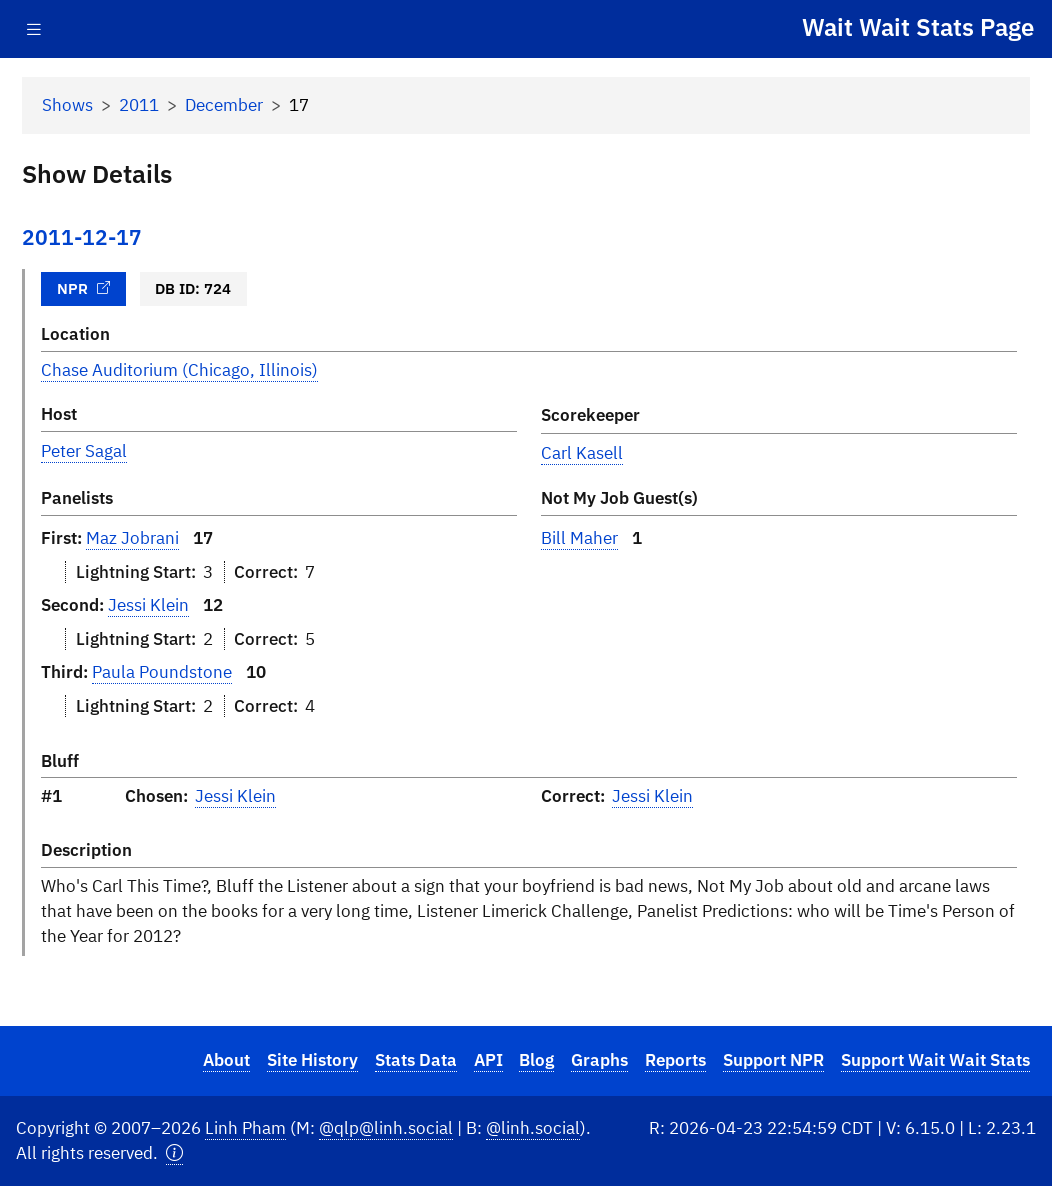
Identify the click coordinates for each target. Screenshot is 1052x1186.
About (226, 1060)
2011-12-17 (82, 237)
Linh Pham (245, 1128)
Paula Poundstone (162, 672)
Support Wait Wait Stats (935, 1060)
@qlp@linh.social (386, 1128)
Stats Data (416, 1060)
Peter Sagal (84, 451)
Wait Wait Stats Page (918, 27)
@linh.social (533, 1128)
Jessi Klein (148, 605)
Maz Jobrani (132, 538)
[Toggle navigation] (34, 29)
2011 (139, 105)
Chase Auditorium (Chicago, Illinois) (179, 370)
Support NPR (773, 1060)
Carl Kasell (582, 453)
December (224, 105)
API (488, 1060)
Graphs (599, 1060)
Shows (67, 105)
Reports (675, 1060)
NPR (84, 288)
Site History (312, 1060)
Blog (536, 1060)
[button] (174, 1153)
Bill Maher (579, 538)
